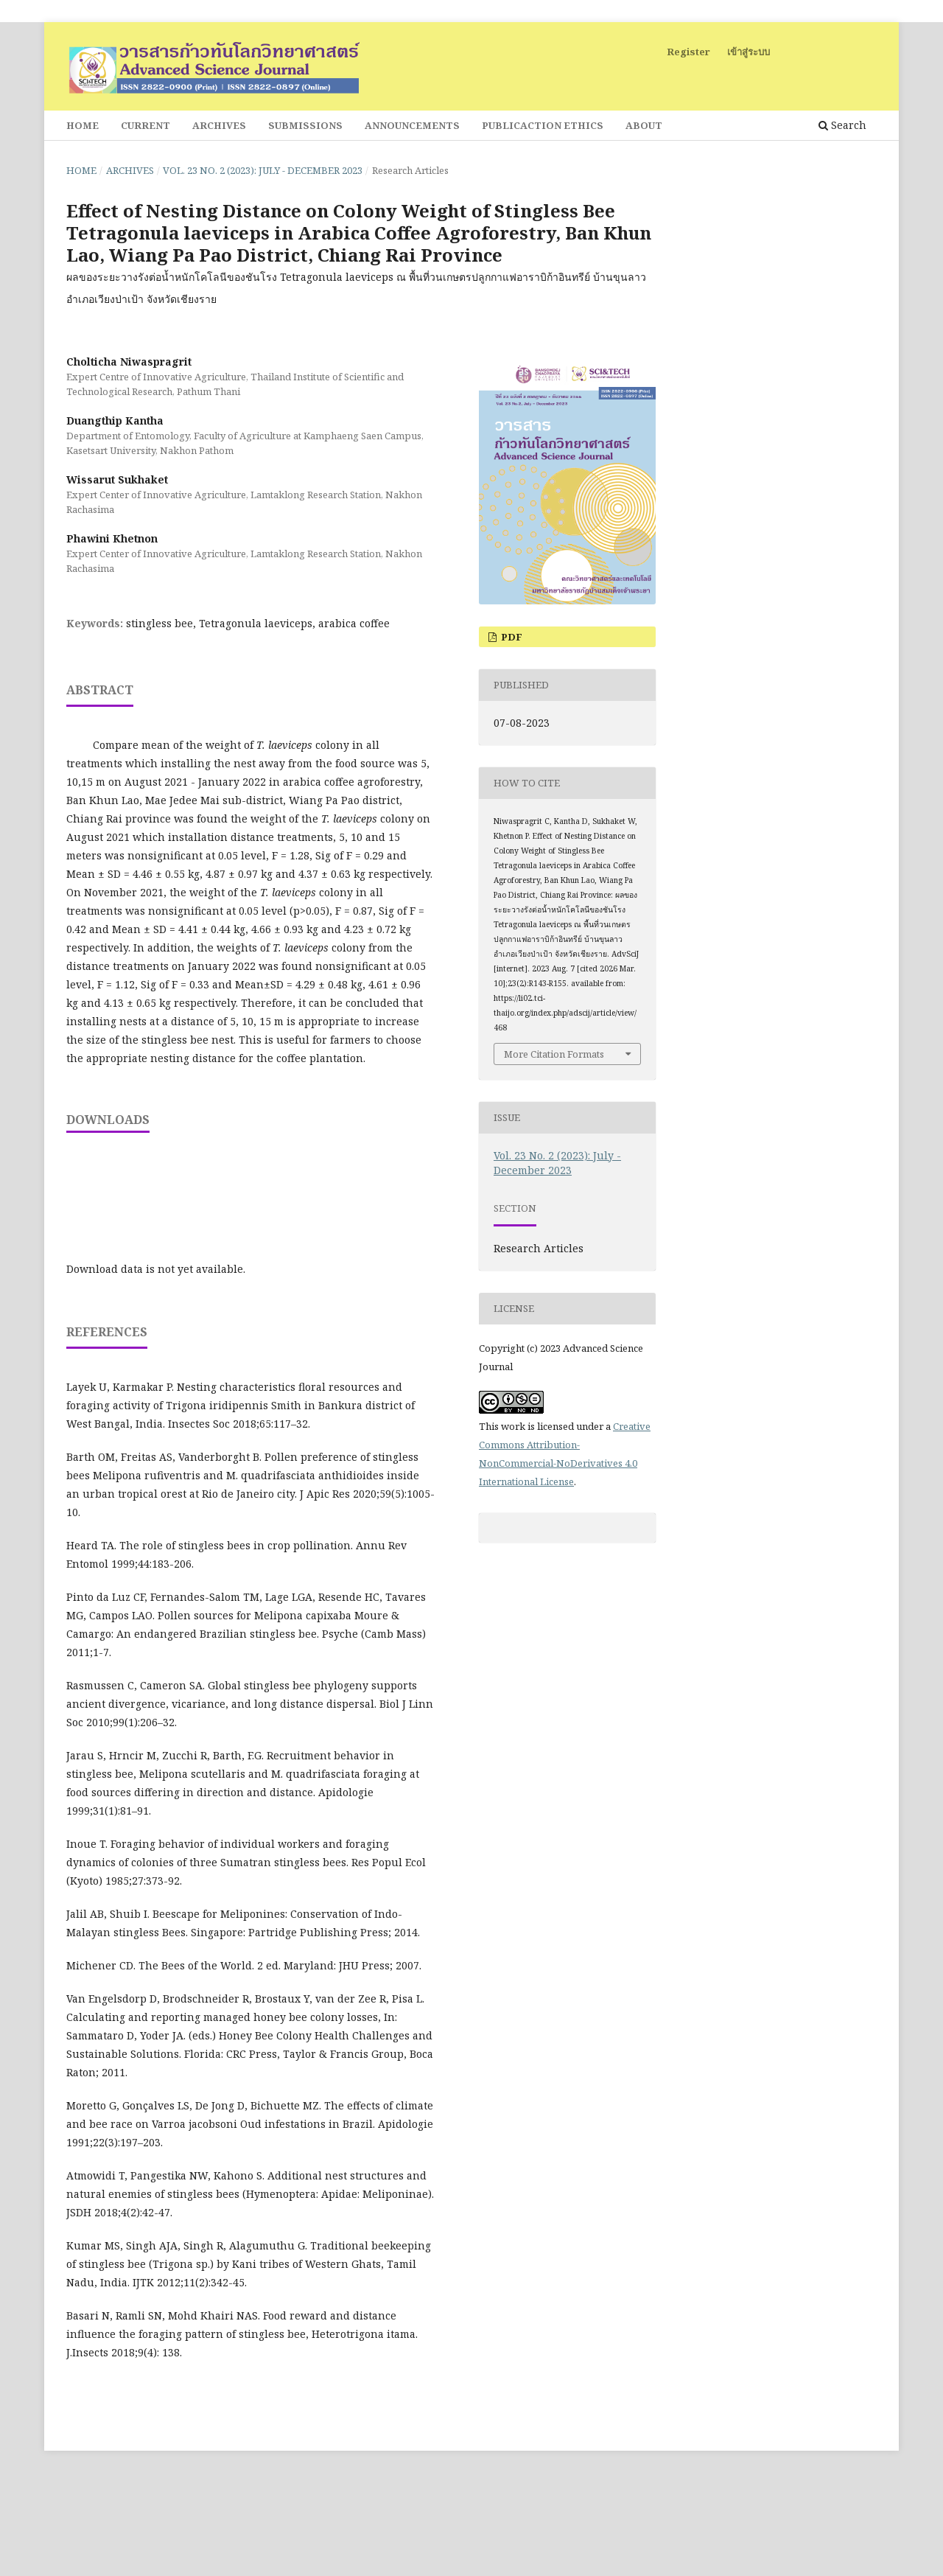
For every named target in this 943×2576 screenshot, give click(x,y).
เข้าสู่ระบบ (748, 51)
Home (82, 125)
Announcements (412, 125)
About (643, 125)
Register (688, 51)
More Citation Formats (554, 1054)
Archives (219, 125)
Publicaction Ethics (542, 125)
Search (842, 125)
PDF (510, 636)
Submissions (305, 125)
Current (145, 125)
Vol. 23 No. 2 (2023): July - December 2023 (262, 170)
